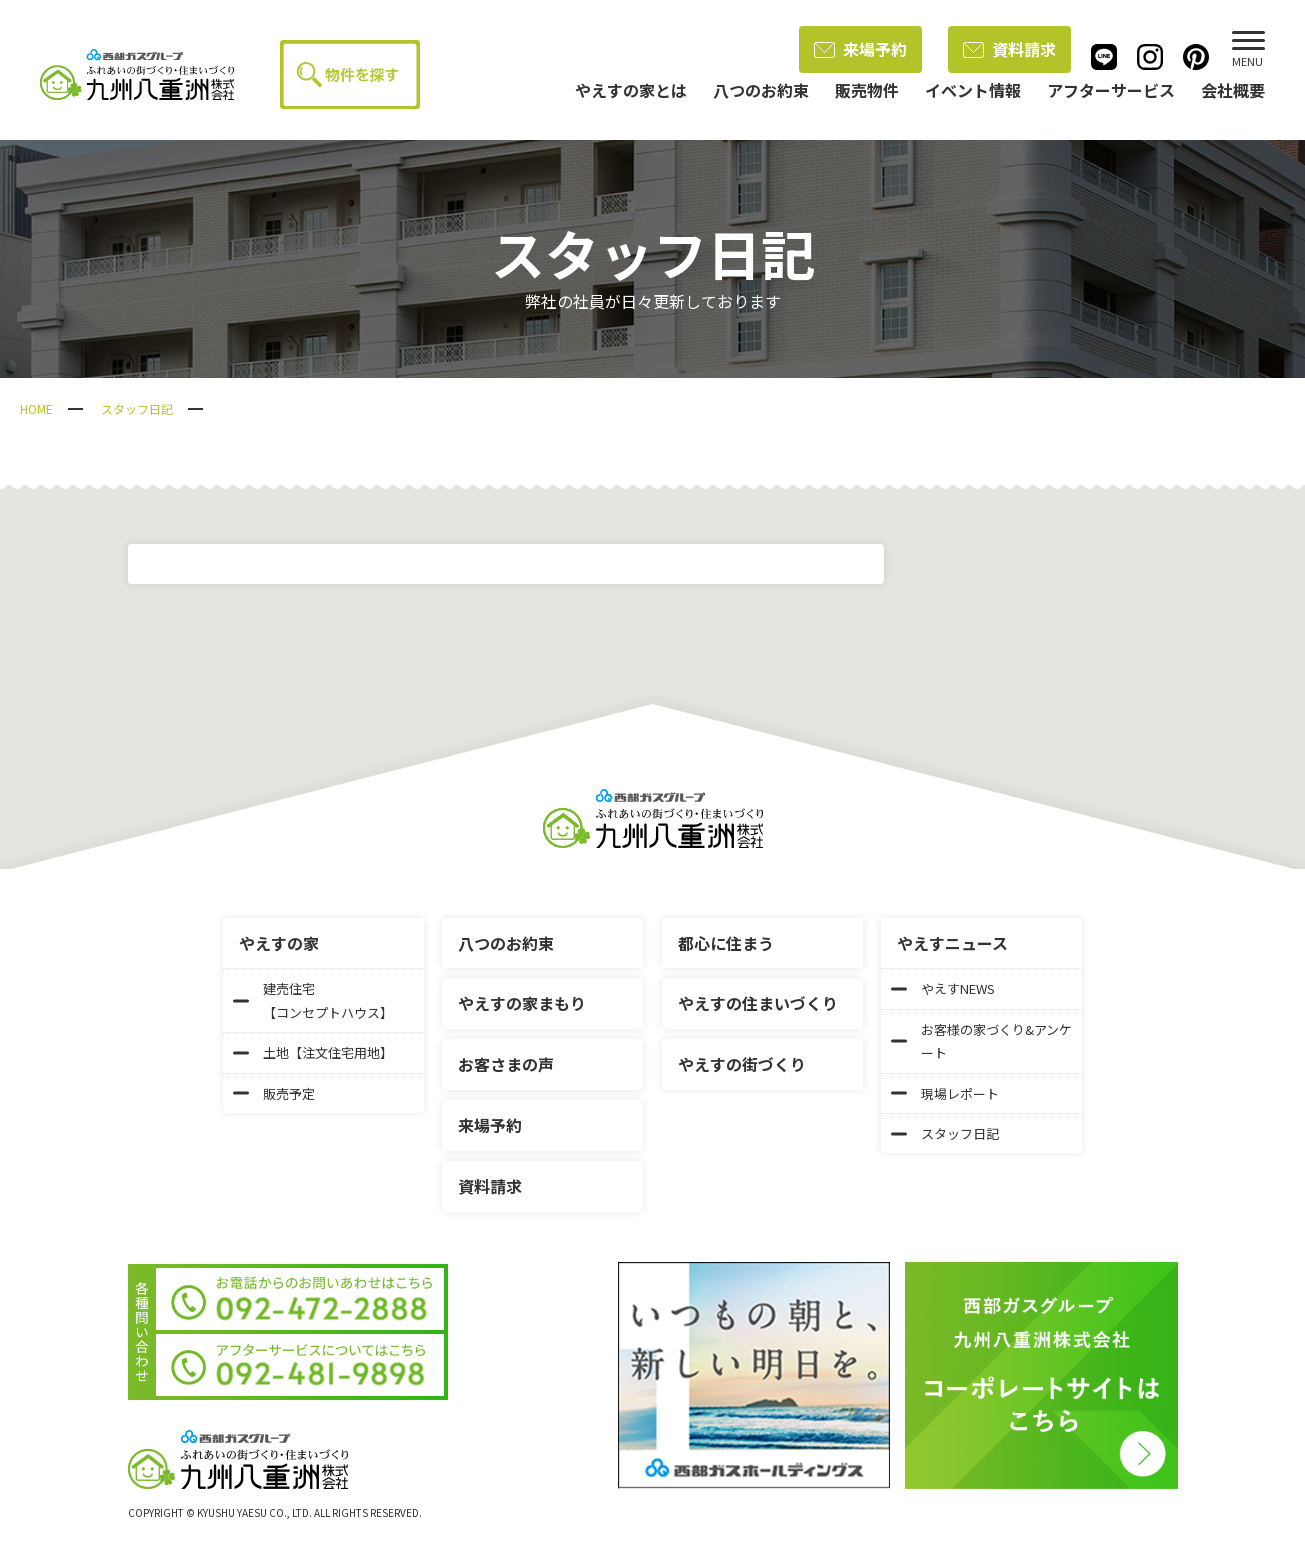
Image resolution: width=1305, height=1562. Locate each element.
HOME (36, 408)
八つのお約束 (506, 943)
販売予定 (274, 1093)
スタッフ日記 (137, 408)
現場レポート (945, 1093)
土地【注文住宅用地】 (313, 1052)
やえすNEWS (943, 988)
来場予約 (860, 49)
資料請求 (1009, 49)
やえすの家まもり (522, 1003)
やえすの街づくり (742, 1064)
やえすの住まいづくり (758, 1003)
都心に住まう (726, 943)
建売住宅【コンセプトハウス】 (313, 1000)
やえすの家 (279, 943)
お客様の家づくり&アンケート (981, 1041)
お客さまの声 (506, 1064)
